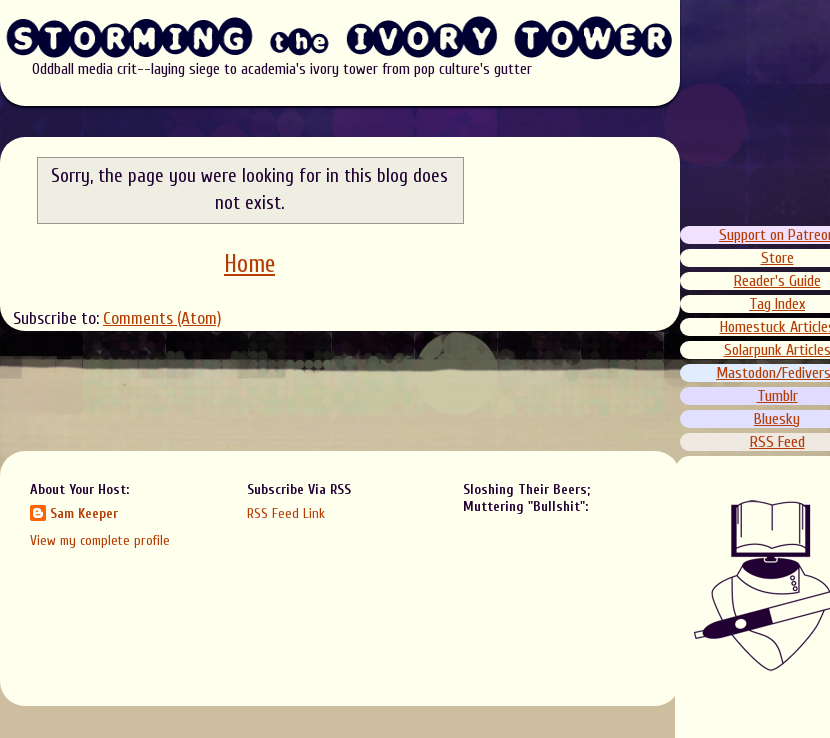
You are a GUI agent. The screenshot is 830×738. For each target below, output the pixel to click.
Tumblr (777, 396)
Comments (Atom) (162, 318)
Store (777, 258)
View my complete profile (100, 540)
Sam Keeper (84, 513)
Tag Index (778, 304)
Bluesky (778, 419)
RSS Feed (777, 442)
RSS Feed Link (286, 513)
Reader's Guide (777, 281)
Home (249, 264)
